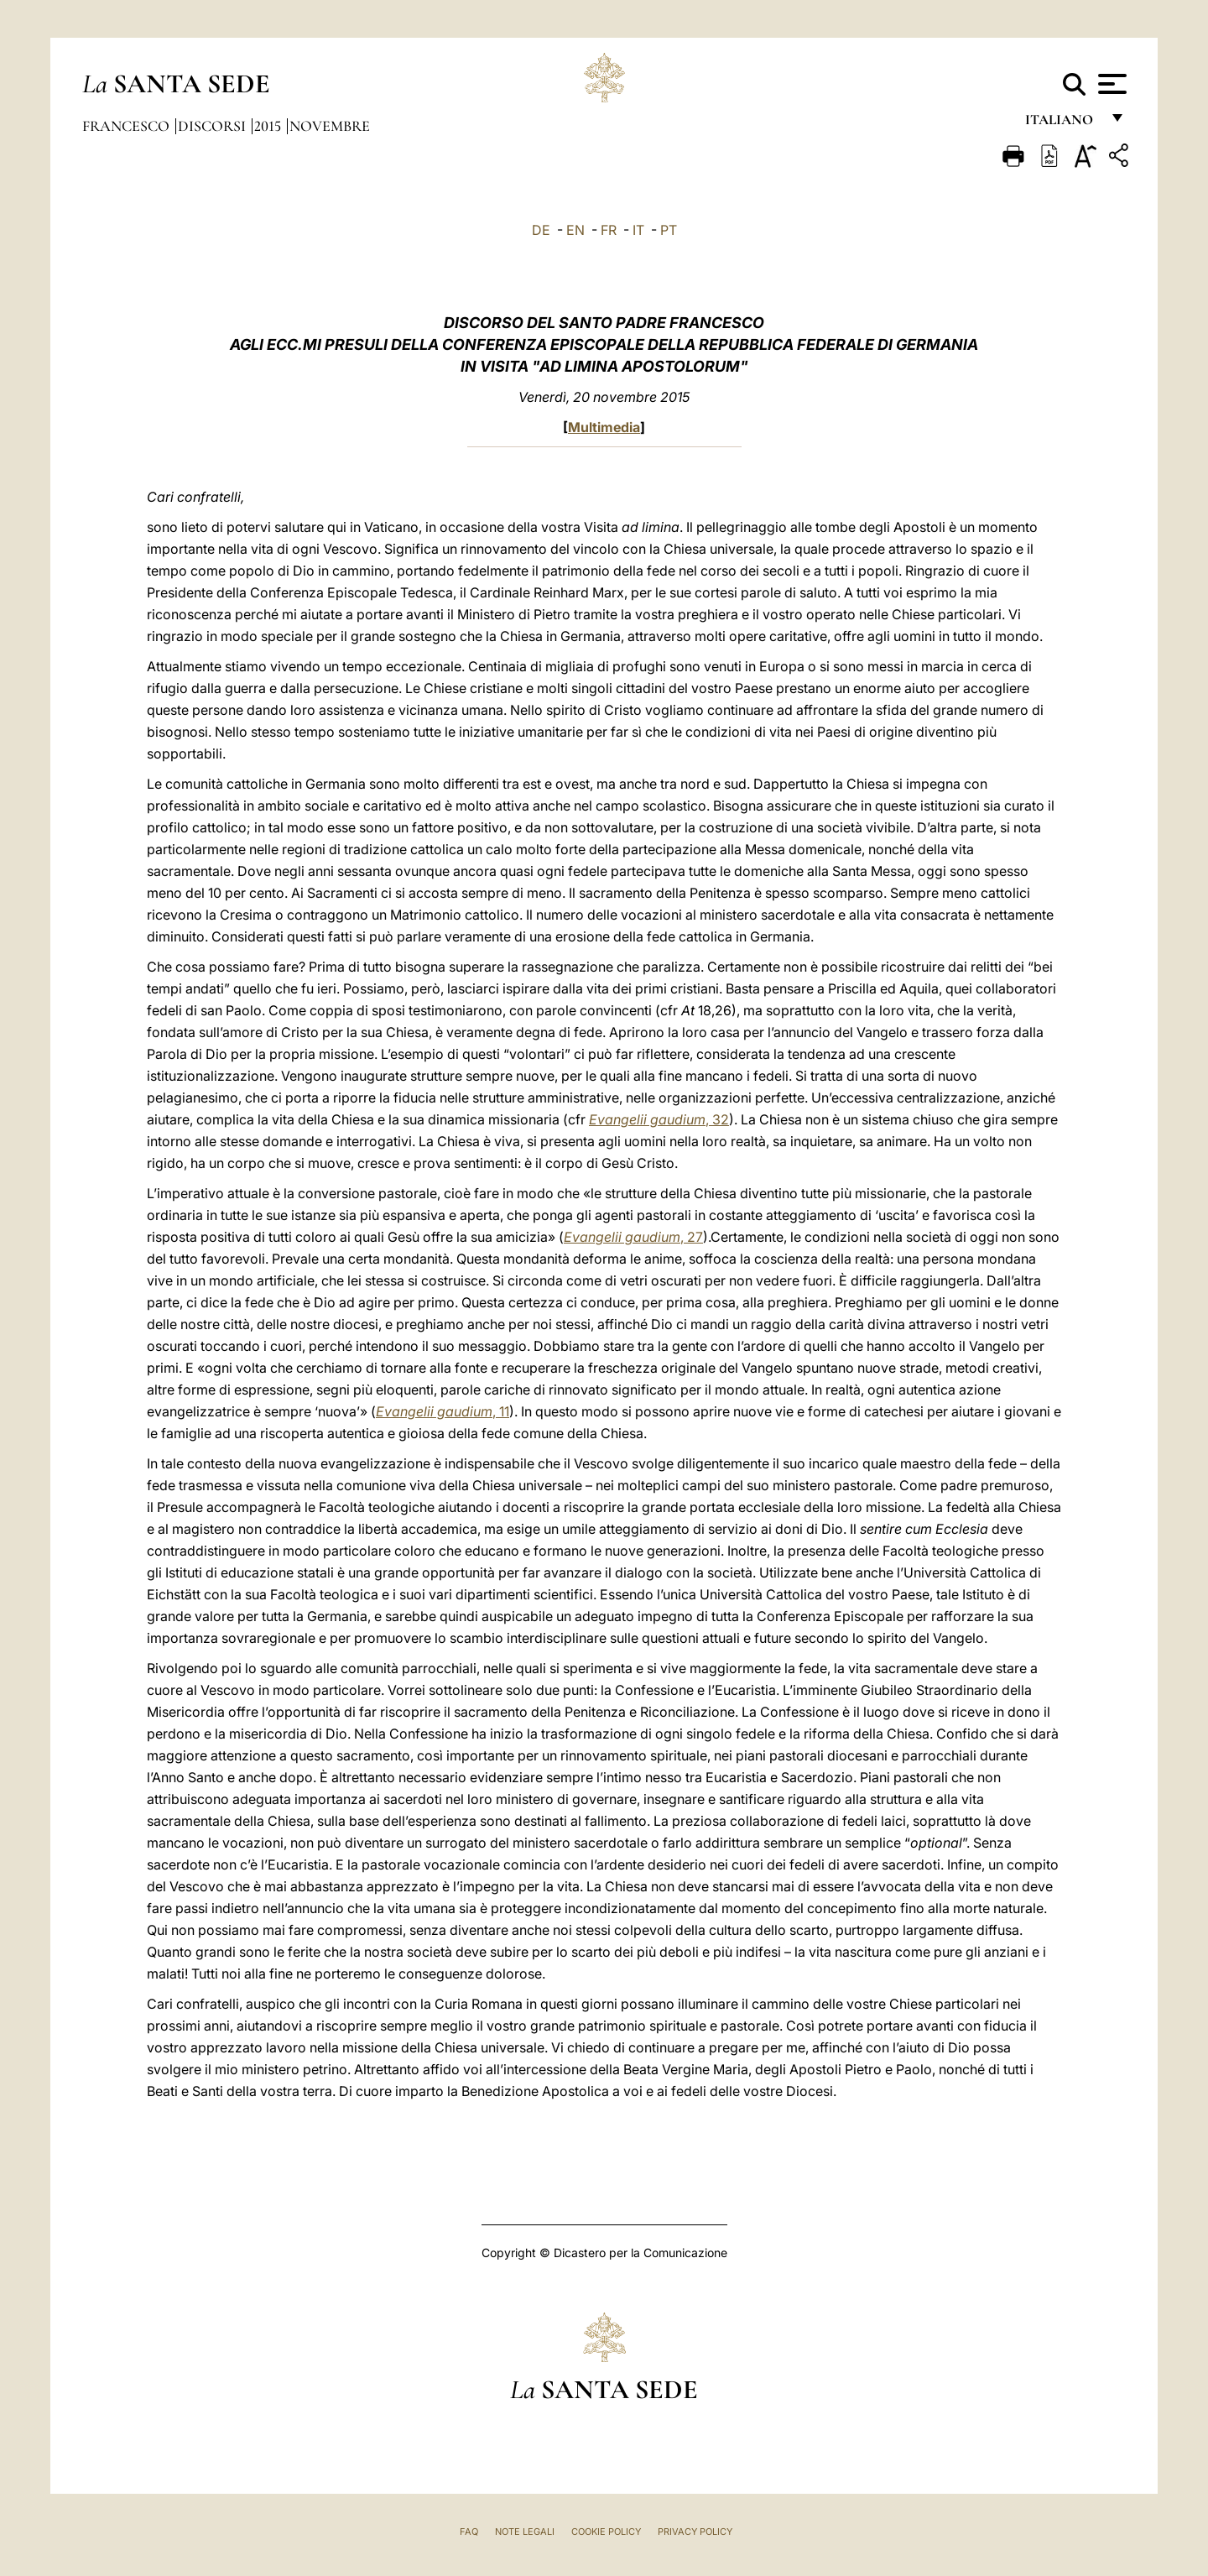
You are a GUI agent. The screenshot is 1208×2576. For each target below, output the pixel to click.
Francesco (127, 126)
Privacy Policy (695, 2531)
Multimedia (604, 427)
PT (668, 230)
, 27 (633, 1236)
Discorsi (213, 126)
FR (609, 230)
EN (575, 230)
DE (541, 230)
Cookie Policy (606, 2531)
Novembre (329, 126)
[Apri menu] (1110, 84)
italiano (1062, 124)
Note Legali (525, 2531)
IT (638, 230)
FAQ (469, 2531)
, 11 (442, 1411)
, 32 (659, 1119)
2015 (269, 126)
